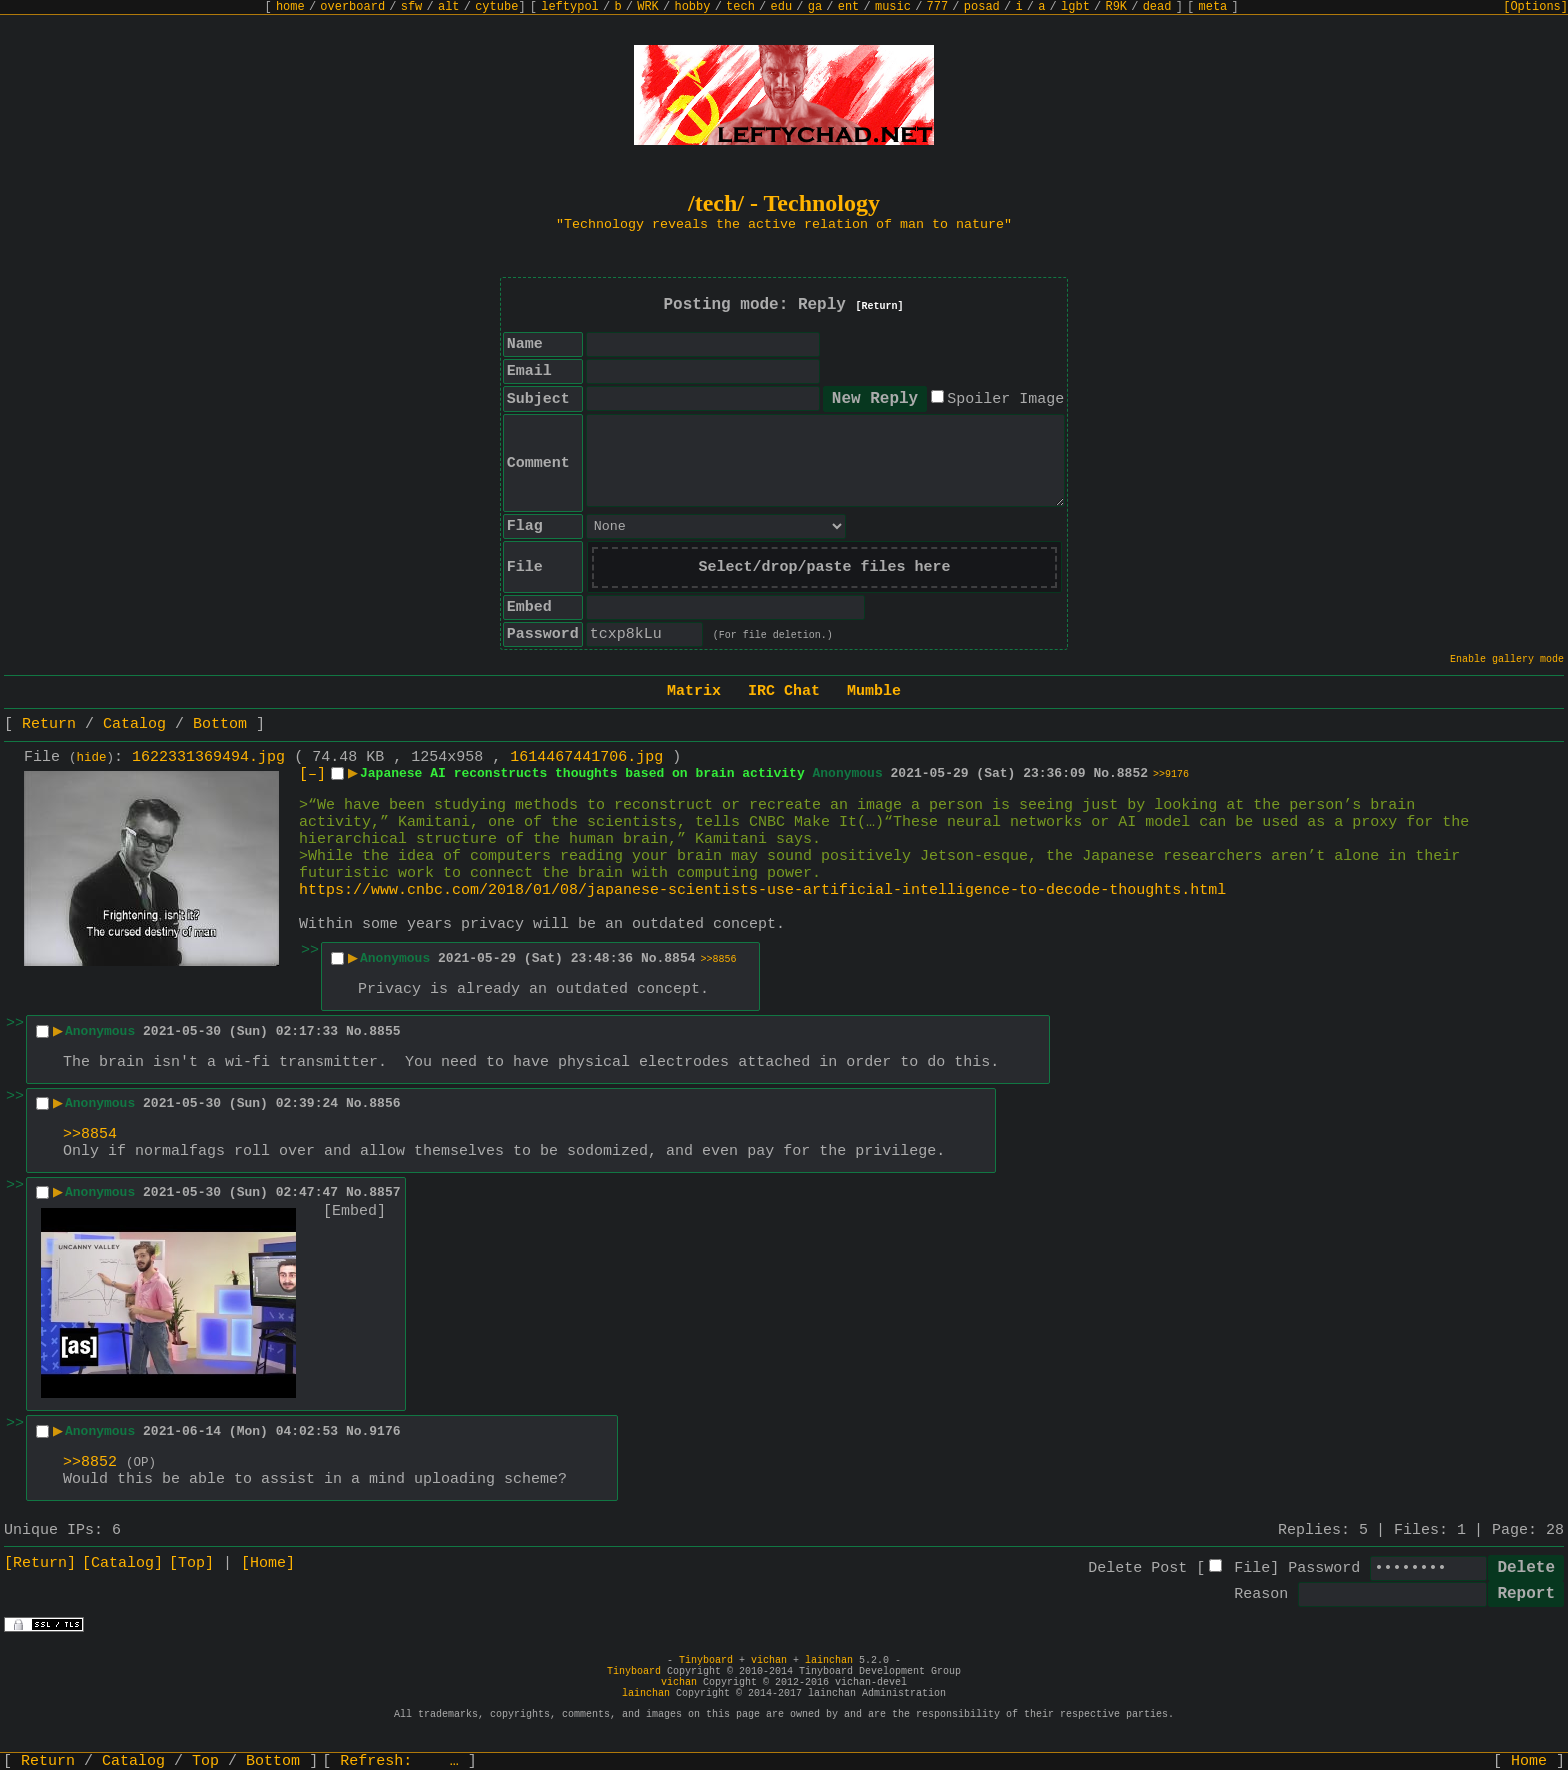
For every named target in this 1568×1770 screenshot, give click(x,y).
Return (49, 724)
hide (92, 758)
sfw (412, 7)
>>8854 (90, 1134)
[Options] (1535, 7)
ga (815, 7)
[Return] (880, 306)
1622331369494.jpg (208, 757)
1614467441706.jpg (586, 757)
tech (740, 7)
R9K (1116, 7)
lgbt (1075, 7)
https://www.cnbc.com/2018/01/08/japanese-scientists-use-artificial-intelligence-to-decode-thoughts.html (762, 890)
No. (1104, 773)
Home (1529, 1761)
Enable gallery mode (1507, 659)
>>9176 (1171, 774)
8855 (384, 1031)
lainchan (829, 1660)
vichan (769, 1660)
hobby (692, 7)
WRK (648, 7)
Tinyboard (706, 1660)
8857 (384, 1192)
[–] (312, 774)
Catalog (134, 724)
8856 (384, 1103)
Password (1324, 1568)
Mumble (874, 691)
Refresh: (399, 1761)
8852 (1132, 773)
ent (849, 7)
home (290, 7)
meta (1213, 7)
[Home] (268, 1563)
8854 (679, 958)
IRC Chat (784, 691)
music (893, 7)
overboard (352, 7)
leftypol (570, 7)
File (1252, 1568)
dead (1157, 7)
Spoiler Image (1005, 399)
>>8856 (719, 959)
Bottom (220, 724)
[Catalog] (122, 1563)
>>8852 (90, 1462)
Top (205, 1761)
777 (938, 7)
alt (449, 7)
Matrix (694, 691)
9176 (384, 1431)
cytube (496, 7)
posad (982, 7)
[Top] (191, 1563)
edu (781, 7)
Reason (1261, 1594)
